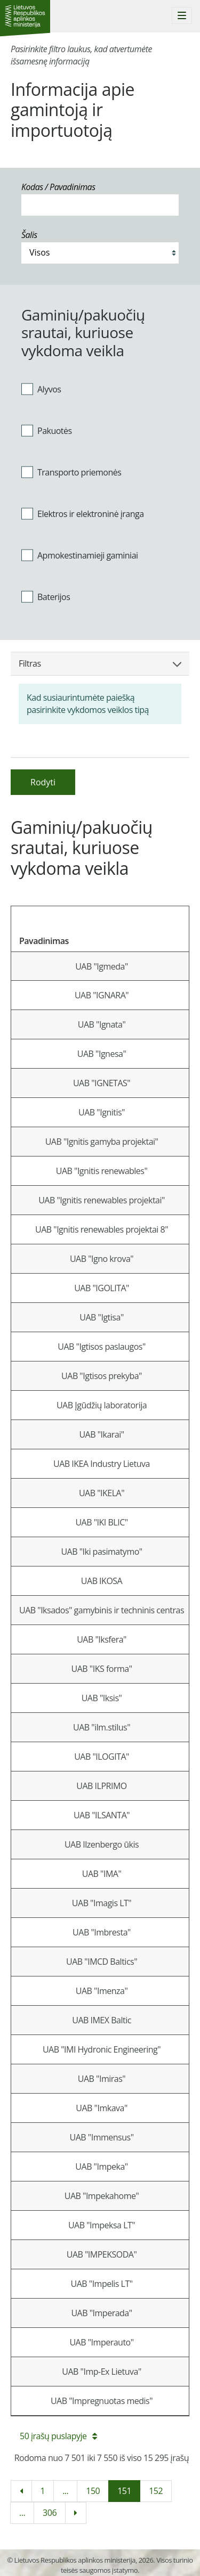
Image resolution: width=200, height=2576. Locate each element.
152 (156, 2491)
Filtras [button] (100, 663)
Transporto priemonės (71, 472)
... (65, 2491)
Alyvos (41, 389)
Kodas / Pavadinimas (58, 187)
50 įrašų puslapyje (58, 2436)
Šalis (29, 235)
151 (124, 2491)
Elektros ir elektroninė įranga (82, 514)
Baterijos (45, 596)
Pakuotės (46, 431)
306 (50, 2512)
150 (93, 2491)
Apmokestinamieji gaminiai (79, 555)
